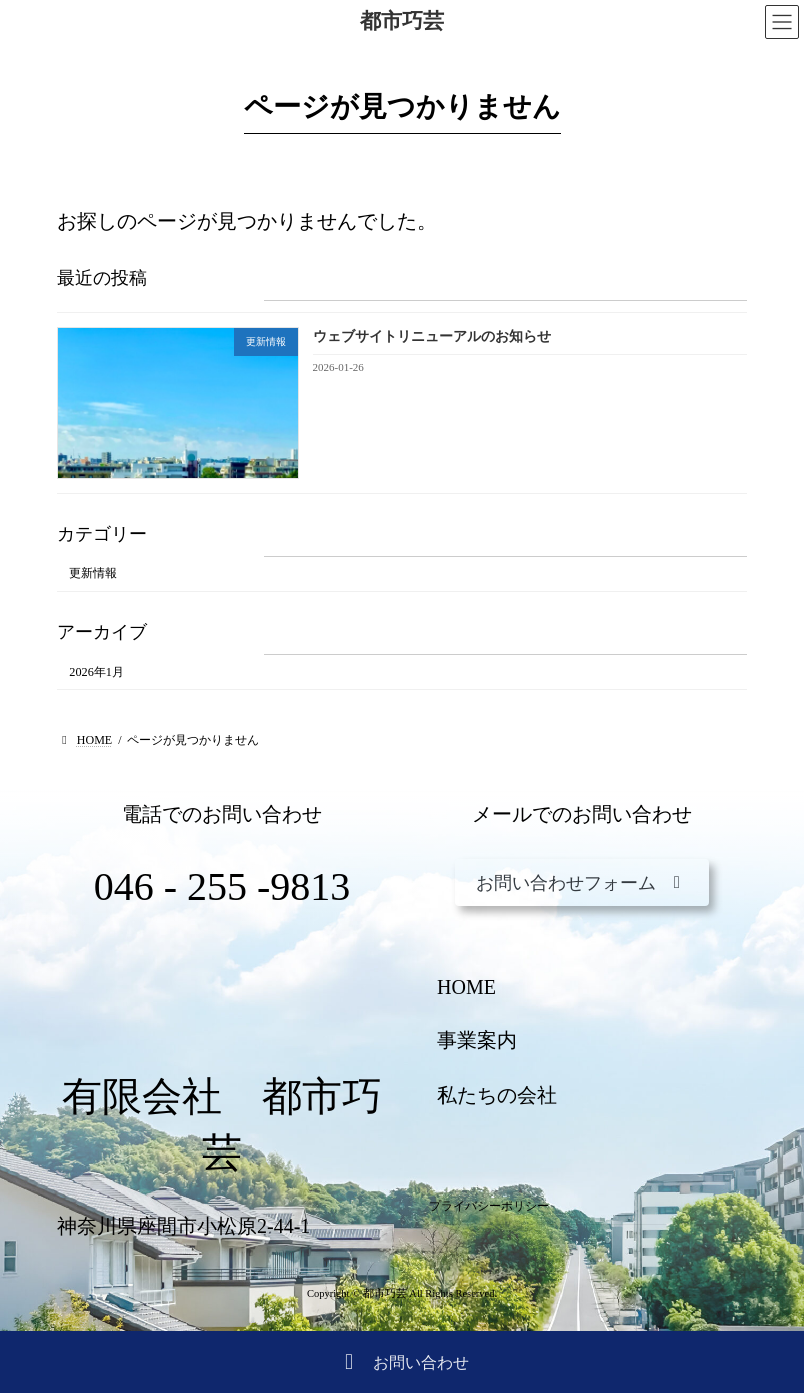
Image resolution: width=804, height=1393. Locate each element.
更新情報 (93, 574)
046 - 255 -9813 (222, 886)
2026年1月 (96, 672)
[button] (582, 882)
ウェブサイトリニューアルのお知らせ (432, 337)
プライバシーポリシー (489, 1206)
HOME (466, 987)
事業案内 (477, 1040)
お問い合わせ (402, 1363)
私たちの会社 (497, 1095)
